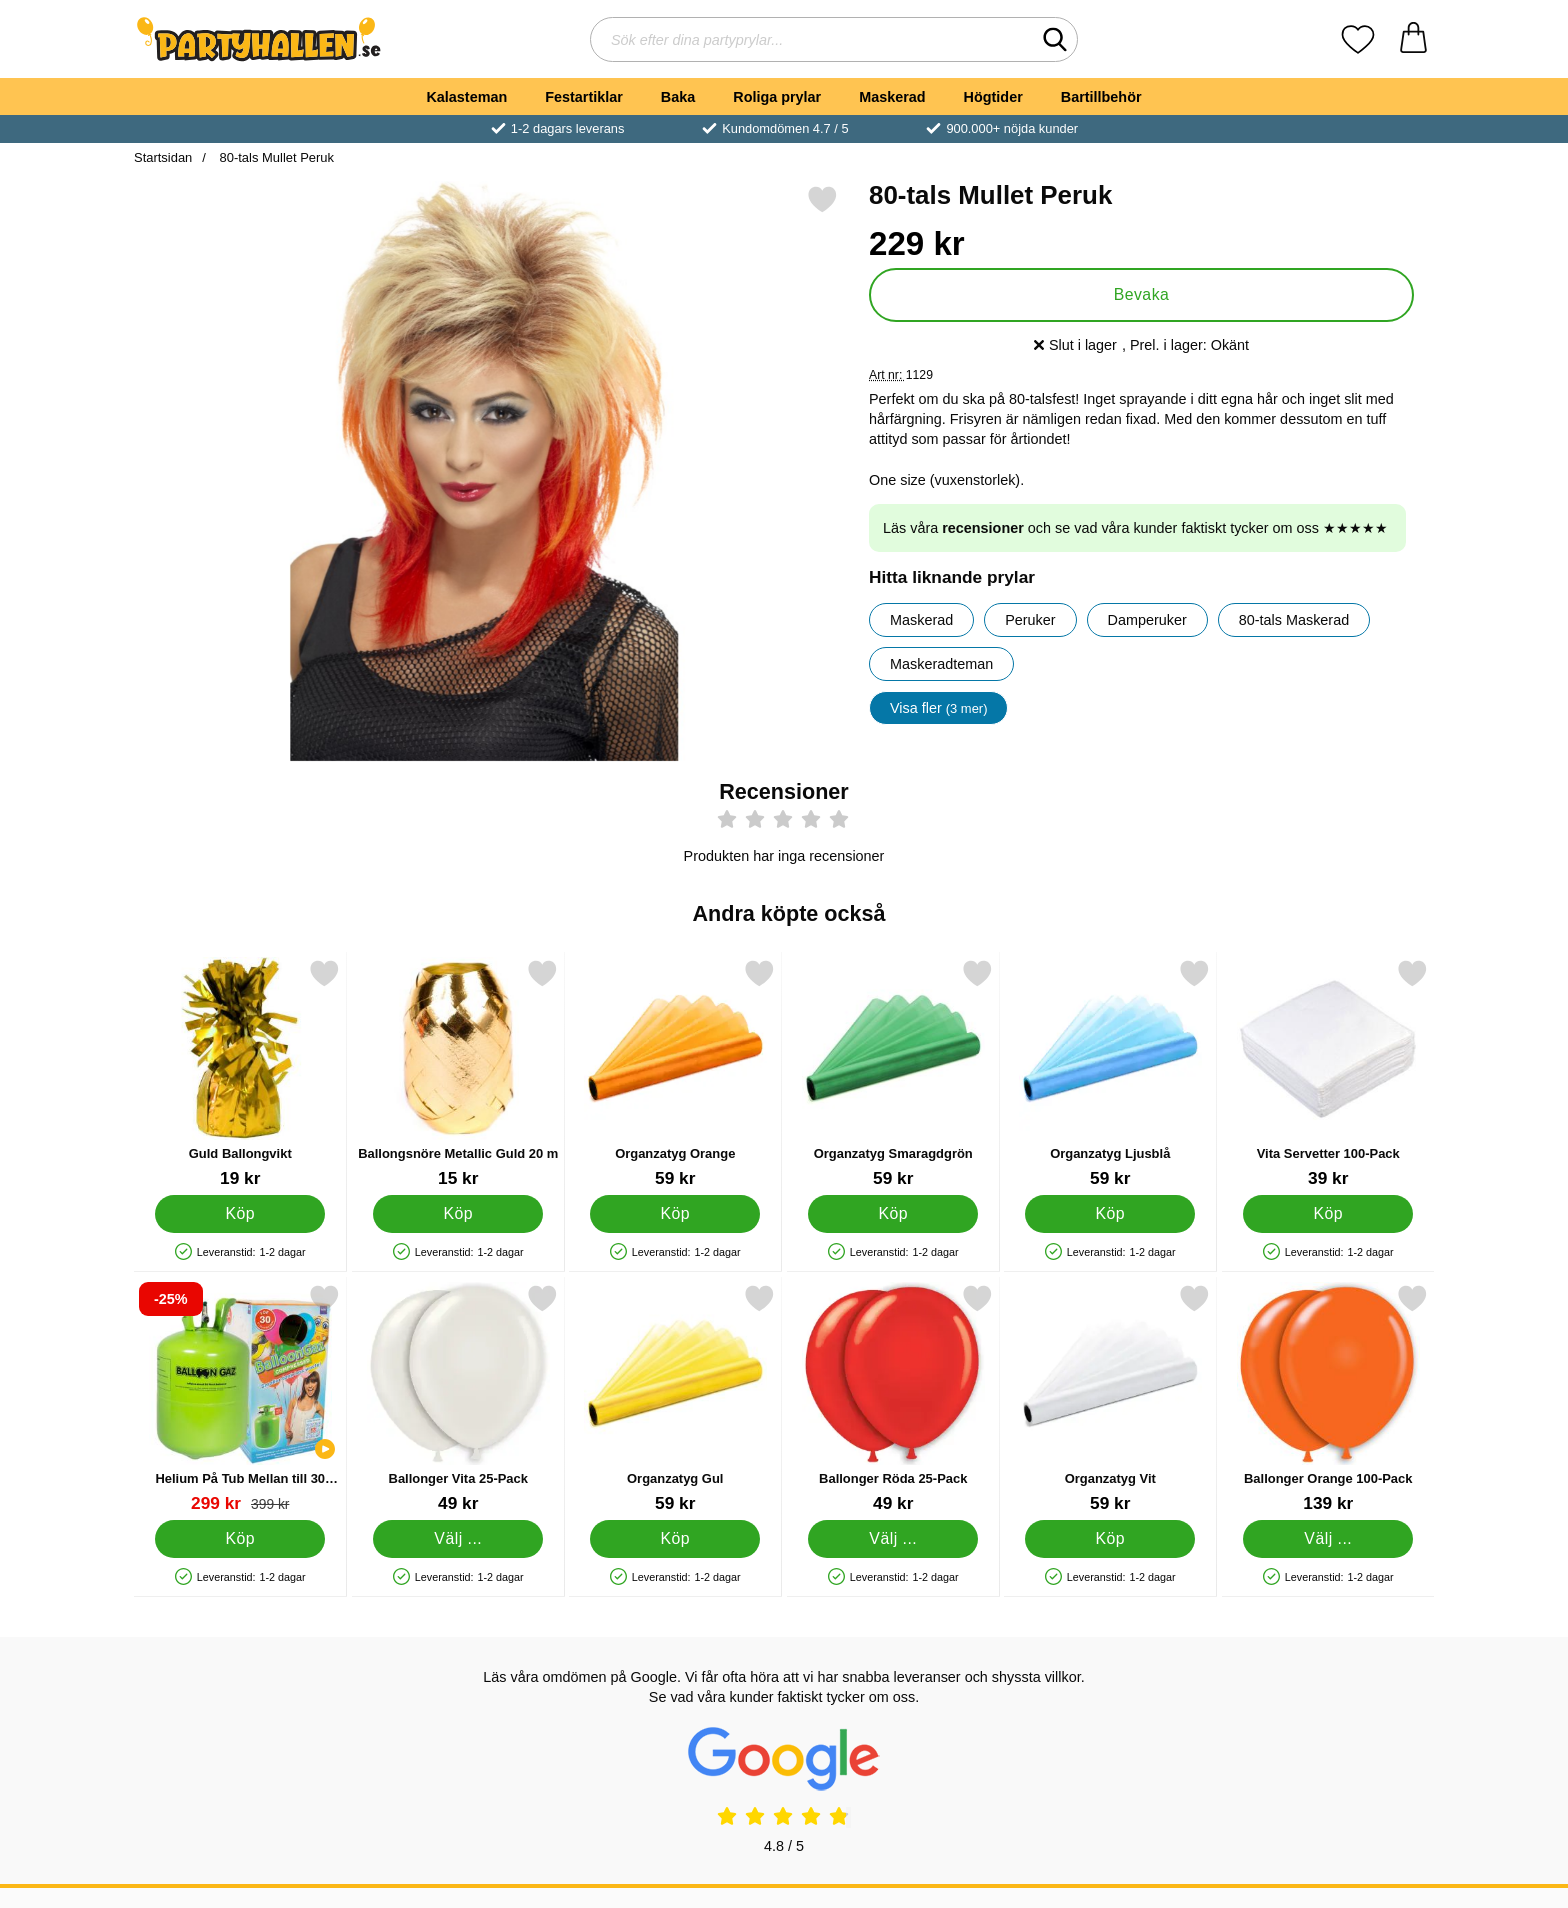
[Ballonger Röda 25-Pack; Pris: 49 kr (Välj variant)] (893, 1398)
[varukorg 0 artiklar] (1413, 39)
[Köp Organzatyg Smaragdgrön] (893, 1214)
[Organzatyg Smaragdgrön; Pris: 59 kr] (893, 1073)
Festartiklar (584, 97)
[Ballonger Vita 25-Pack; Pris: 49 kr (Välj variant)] (458, 1398)
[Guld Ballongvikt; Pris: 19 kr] (240, 1073)
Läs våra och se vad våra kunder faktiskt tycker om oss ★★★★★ (1135, 528)
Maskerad (892, 97)
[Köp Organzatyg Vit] (1110, 1539)
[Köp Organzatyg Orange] (675, 1214)
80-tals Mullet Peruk (275, 157)
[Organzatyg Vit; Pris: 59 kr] (1110, 1398)
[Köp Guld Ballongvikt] (240, 1214)
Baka (678, 97)
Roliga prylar (777, 97)
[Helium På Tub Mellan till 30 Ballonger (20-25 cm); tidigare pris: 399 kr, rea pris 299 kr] (240, 1398)
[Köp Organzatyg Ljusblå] (1110, 1214)
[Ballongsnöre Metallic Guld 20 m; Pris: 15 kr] (458, 1073)
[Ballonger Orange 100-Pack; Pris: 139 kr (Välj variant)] (1328, 1398)
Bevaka (1142, 294)
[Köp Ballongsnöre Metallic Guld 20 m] (458, 1214)
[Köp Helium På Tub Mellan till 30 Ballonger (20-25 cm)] (240, 1539)
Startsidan (163, 157)
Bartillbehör (1101, 97)
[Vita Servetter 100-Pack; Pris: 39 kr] (1328, 1073)
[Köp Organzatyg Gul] (675, 1539)
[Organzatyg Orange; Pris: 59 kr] (675, 1073)
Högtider (993, 97)
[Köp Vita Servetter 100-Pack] (1328, 1214)
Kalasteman (466, 97)
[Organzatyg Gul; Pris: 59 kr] (675, 1398)
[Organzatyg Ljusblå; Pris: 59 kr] (1110, 1073)
